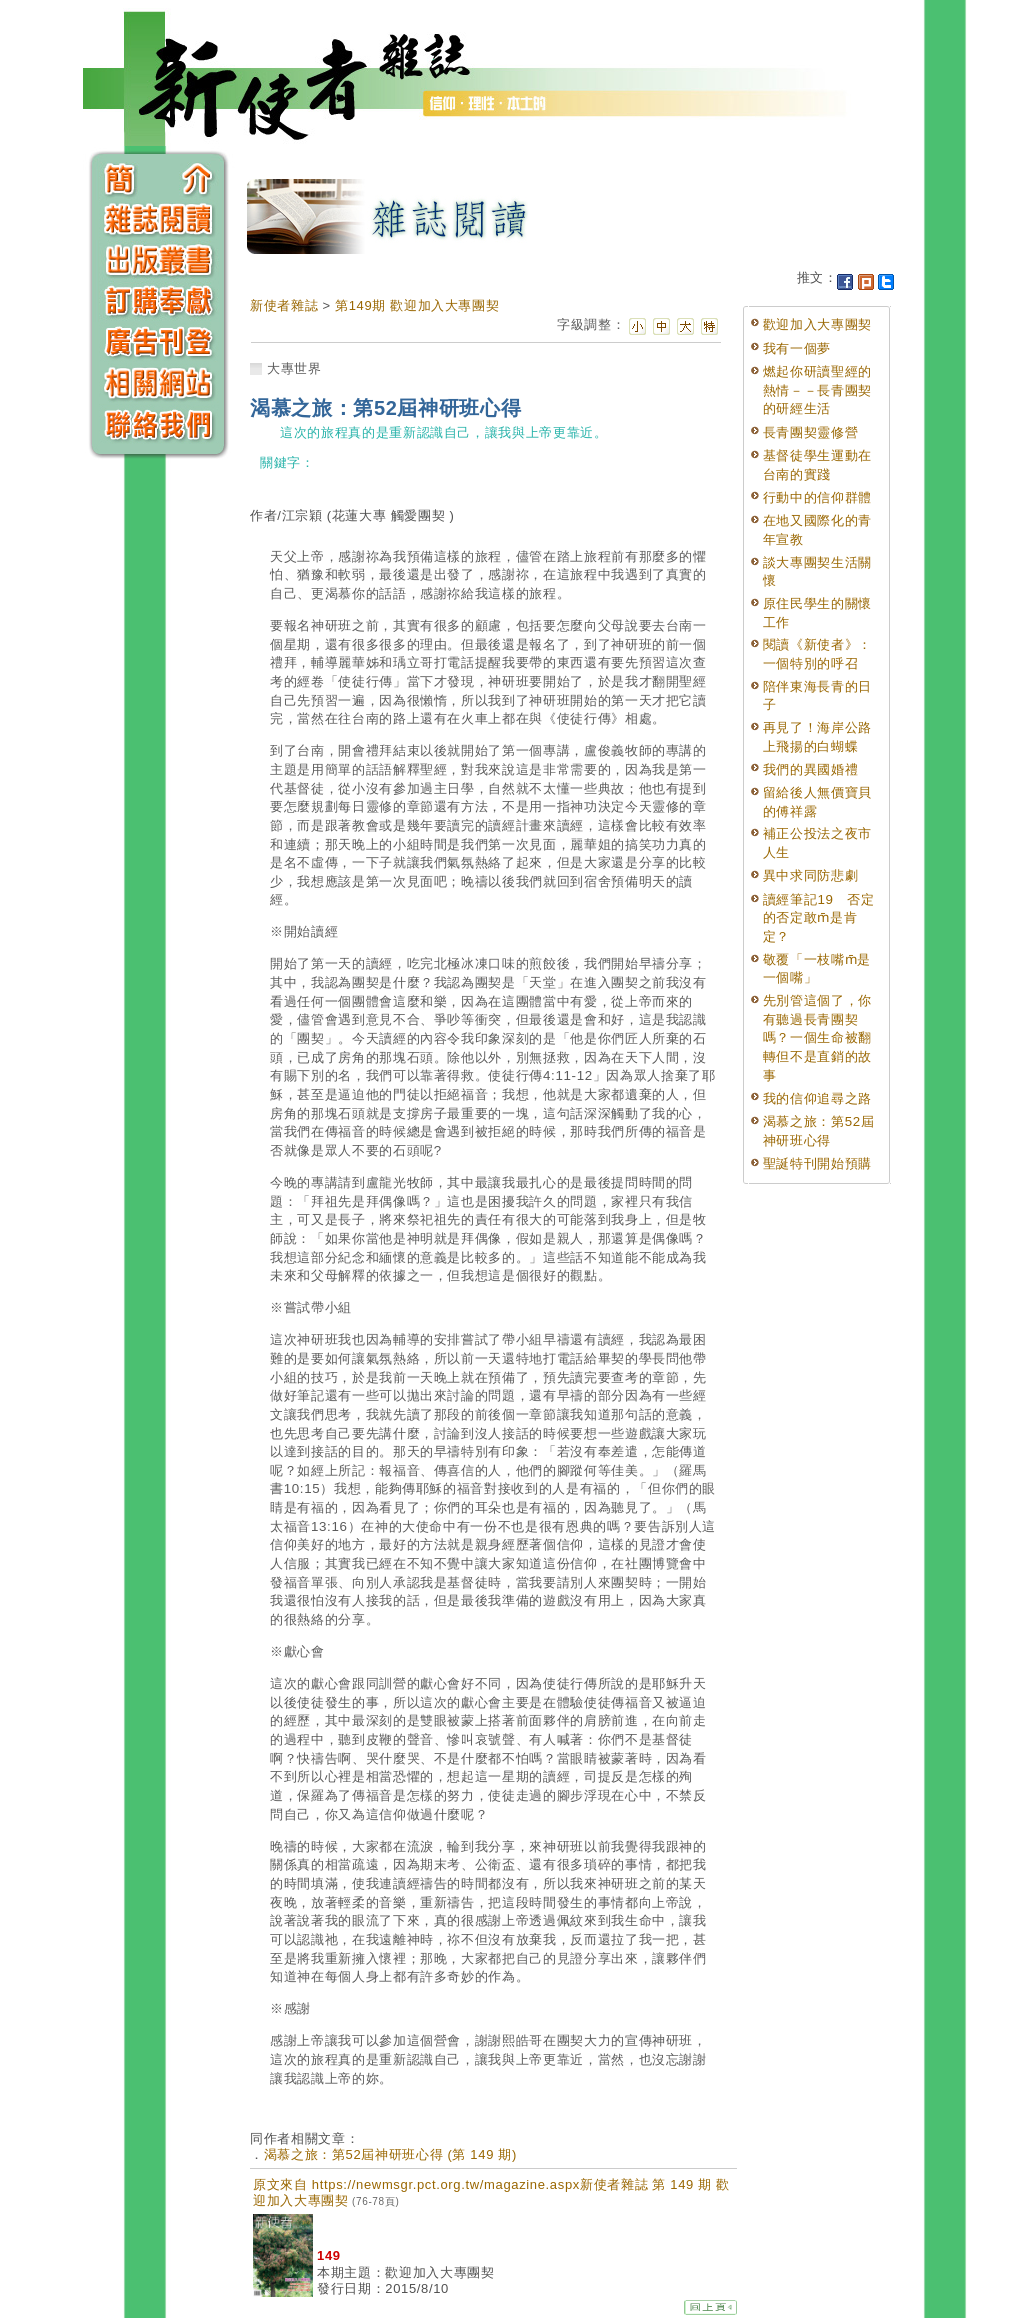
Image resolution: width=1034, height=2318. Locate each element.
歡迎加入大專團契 (817, 324)
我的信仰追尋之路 (817, 1098)
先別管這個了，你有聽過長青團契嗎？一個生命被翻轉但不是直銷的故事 (817, 1038)
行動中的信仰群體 (817, 497)
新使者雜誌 (284, 305)
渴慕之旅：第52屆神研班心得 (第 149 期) (390, 2154)
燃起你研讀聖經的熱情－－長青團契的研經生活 (817, 390)
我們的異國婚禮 (811, 769)
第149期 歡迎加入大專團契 (417, 305)
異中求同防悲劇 (811, 875)
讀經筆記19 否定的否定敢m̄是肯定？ (819, 918)
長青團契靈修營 (811, 432)
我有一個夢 (797, 348)
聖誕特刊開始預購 (817, 1163)
